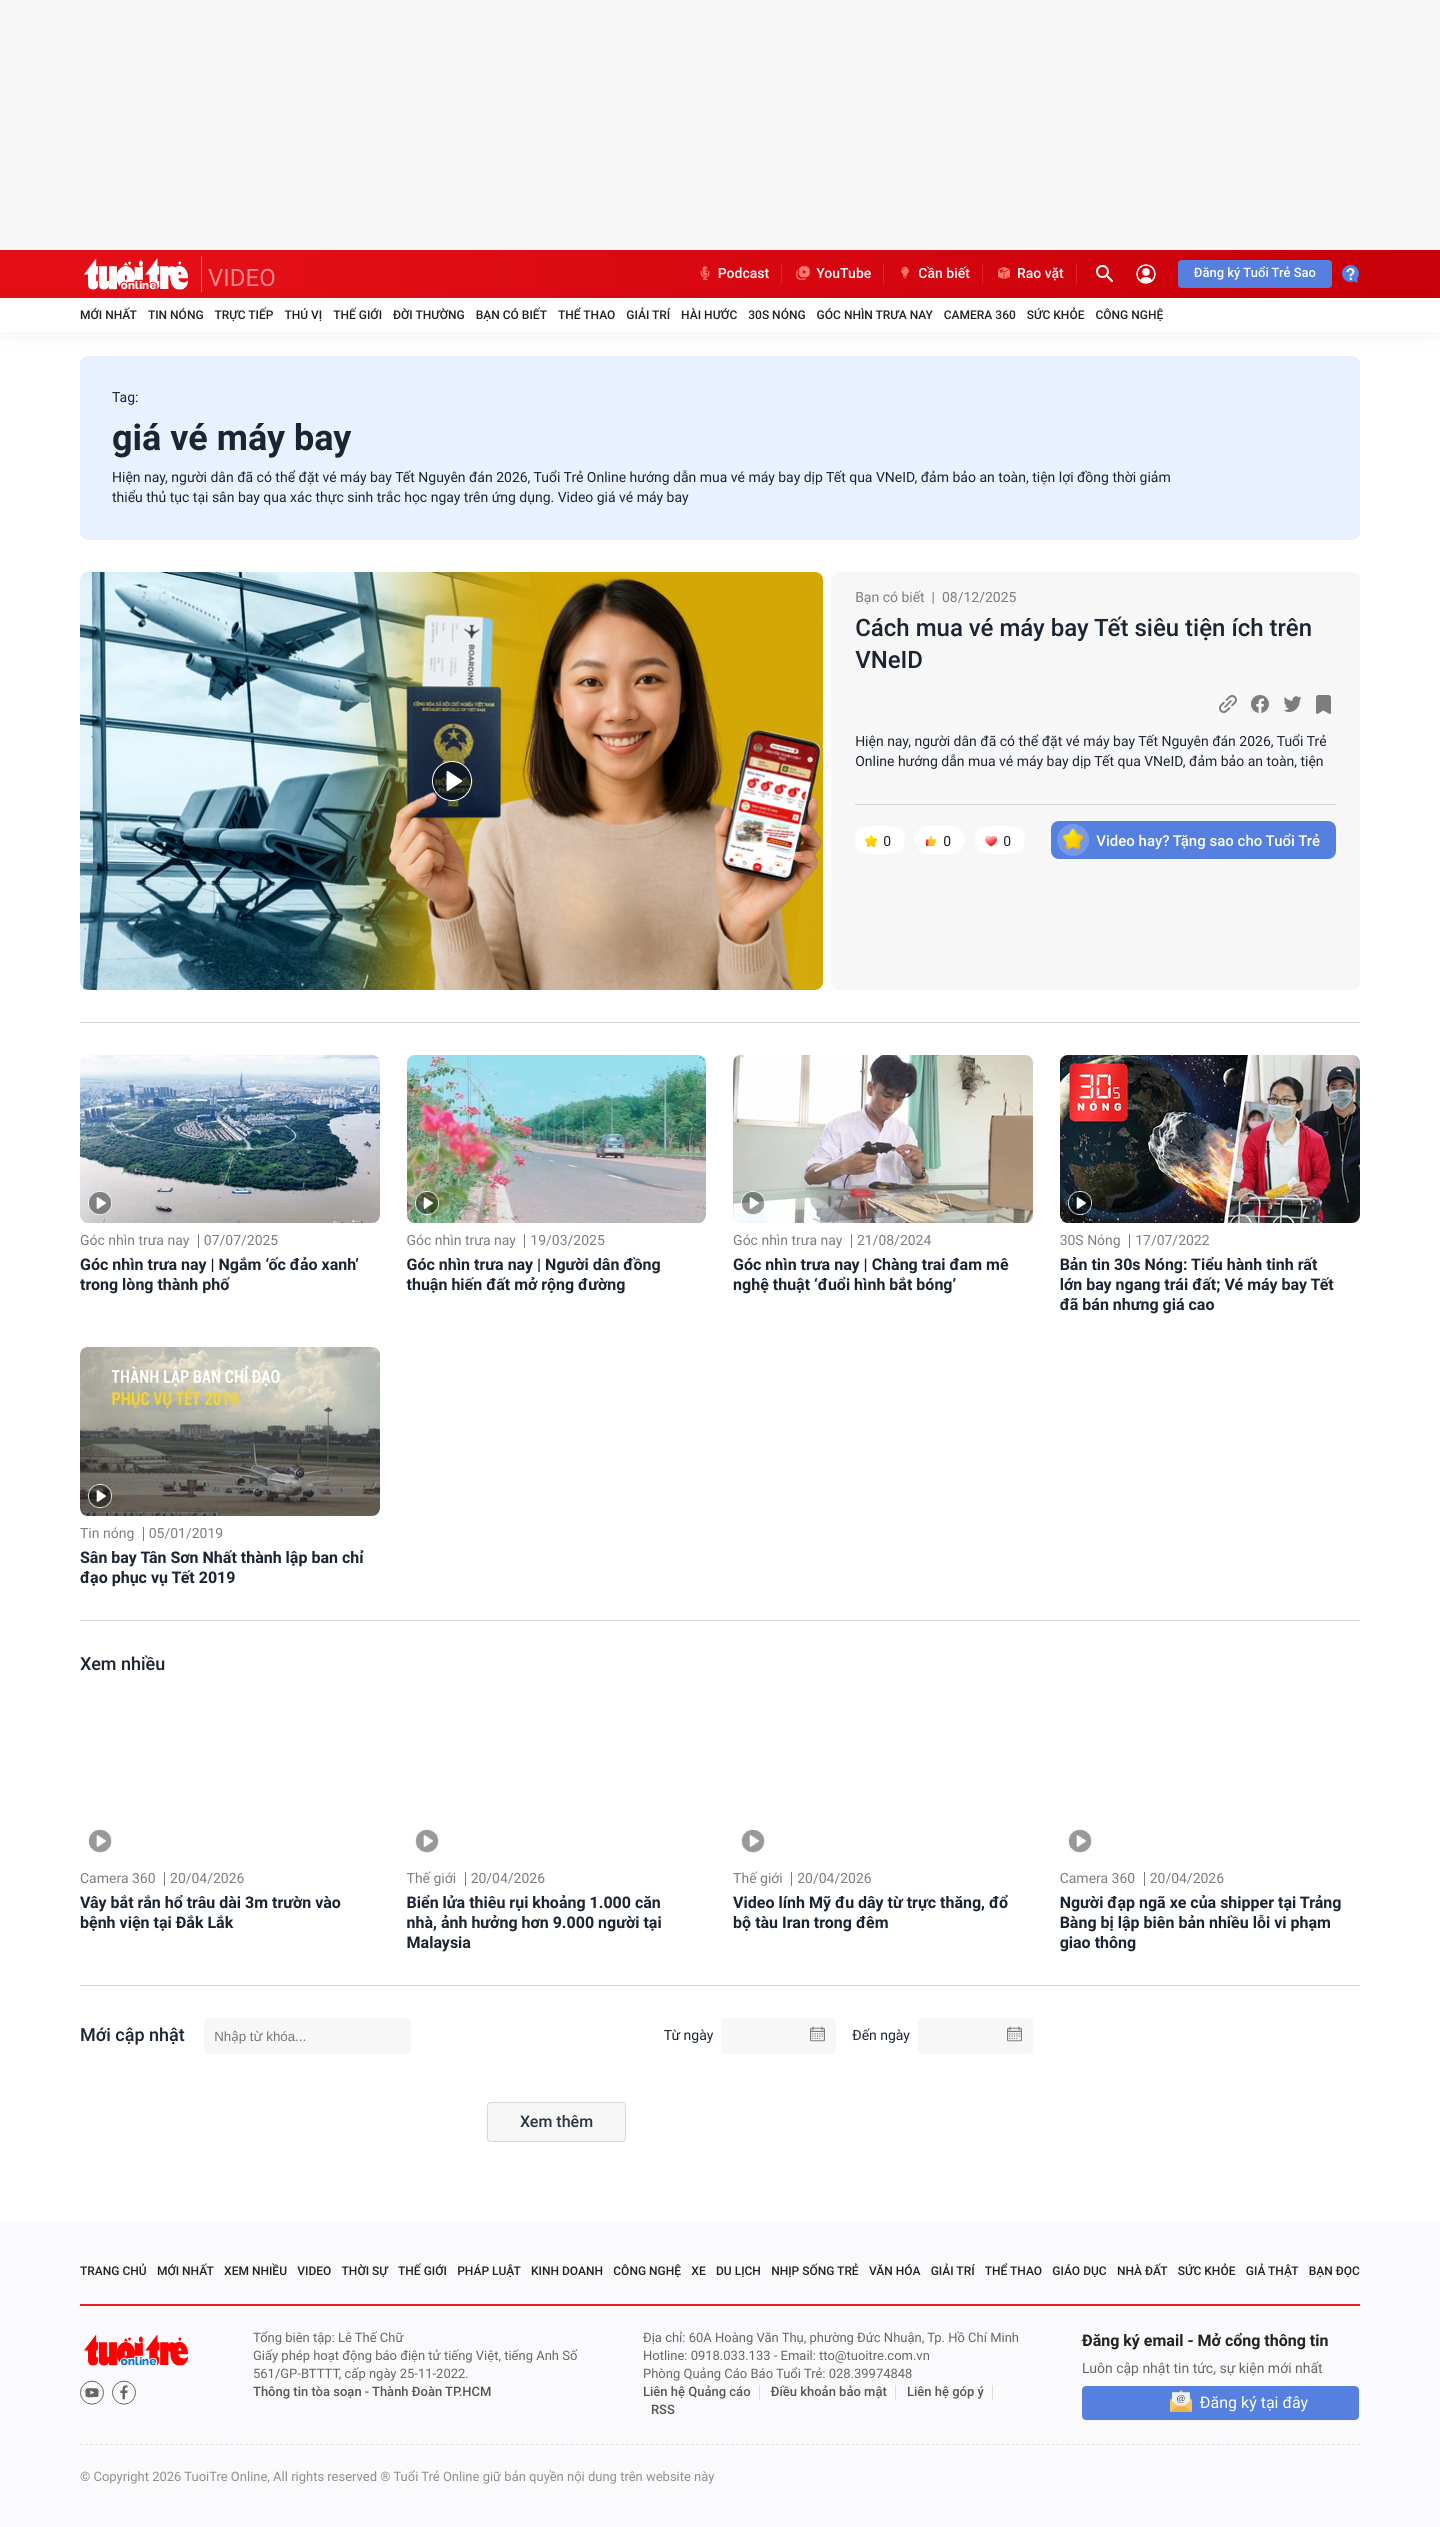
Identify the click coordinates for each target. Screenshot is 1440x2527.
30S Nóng (776, 315)
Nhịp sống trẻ (815, 2271)
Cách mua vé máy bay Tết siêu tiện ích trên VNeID (1083, 644)
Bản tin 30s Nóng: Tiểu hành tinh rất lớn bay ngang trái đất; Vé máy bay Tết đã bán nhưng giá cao (1197, 1284)
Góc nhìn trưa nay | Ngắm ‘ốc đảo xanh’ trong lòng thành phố (219, 1274)
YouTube (832, 274)
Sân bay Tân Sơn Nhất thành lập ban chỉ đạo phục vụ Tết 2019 (222, 1567)
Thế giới (357, 315)
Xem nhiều (122, 1664)
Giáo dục (1079, 2271)
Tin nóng (176, 315)
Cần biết (933, 274)
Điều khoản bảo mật (829, 2392)
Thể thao (586, 315)
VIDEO (242, 278)
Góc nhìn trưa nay (875, 315)
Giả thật (1272, 2271)
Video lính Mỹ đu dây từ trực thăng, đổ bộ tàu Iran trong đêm (870, 1912)
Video (314, 2271)
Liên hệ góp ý (945, 2392)
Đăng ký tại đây (1254, 2402)
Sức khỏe (1056, 315)
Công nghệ (1129, 315)
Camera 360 (980, 315)
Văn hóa (895, 2271)
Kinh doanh (567, 2271)
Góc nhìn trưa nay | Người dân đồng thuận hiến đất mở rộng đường (534, 1274)
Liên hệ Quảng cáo (697, 2392)
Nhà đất (1142, 2271)
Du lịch (738, 2271)
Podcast (733, 274)
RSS (663, 2410)
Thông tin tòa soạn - (312, 2392)
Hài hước (709, 315)
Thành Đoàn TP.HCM (431, 2392)
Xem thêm (556, 2121)
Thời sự (365, 2271)
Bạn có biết (511, 315)
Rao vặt (1029, 274)
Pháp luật (489, 2271)
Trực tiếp (244, 315)
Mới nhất (108, 315)
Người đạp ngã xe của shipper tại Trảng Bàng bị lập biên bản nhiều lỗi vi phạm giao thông (1201, 1922)
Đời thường (429, 315)
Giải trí (648, 315)
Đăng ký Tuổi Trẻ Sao (1255, 273)
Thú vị (303, 315)
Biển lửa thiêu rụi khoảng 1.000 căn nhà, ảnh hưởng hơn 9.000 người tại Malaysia (534, 1922)
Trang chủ (113, 2271)
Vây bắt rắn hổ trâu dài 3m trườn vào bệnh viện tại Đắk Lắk (210, 1912)
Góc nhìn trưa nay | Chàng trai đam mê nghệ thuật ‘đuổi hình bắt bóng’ (870, 1274)
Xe (698, 2271)
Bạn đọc (1334, 2271)
